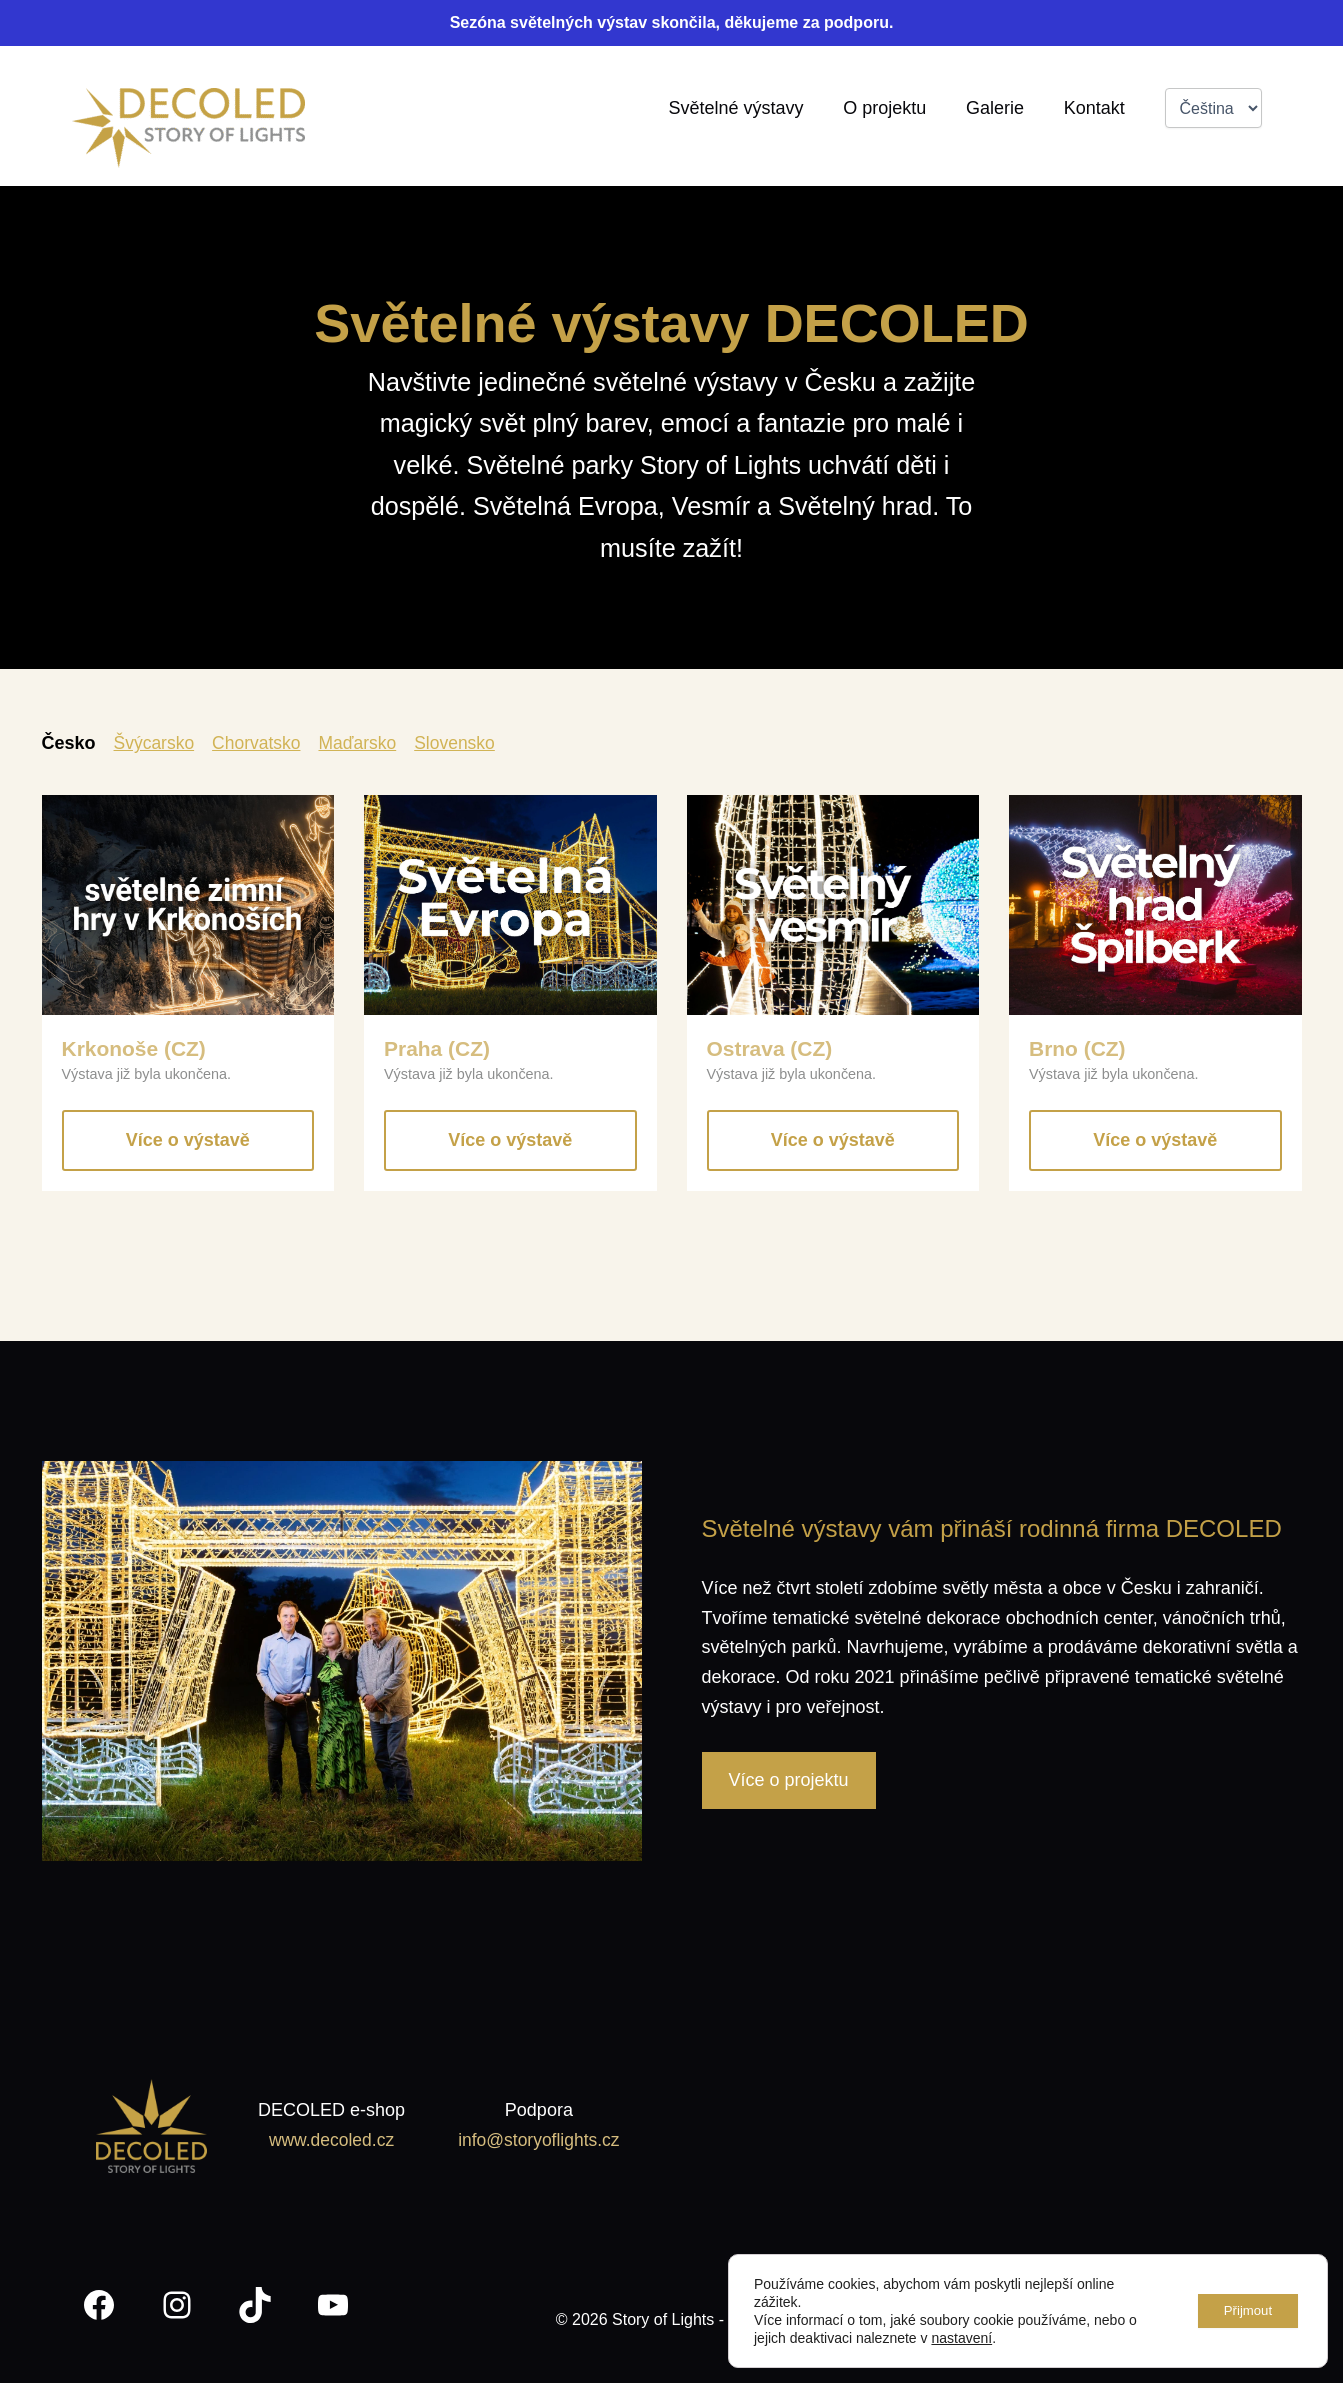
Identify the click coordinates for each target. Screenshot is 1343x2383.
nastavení (961, 2338)
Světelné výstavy (748, 108)
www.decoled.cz (329, 2140)
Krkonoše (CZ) (136, 1048)
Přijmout (1242, 2311)
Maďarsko (364, 743)
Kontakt (1095, 108)
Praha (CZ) (438, 1048)
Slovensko (463, 743)
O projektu (893, 108)
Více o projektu (789, 1780)
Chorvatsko (260, 743)
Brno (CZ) (1079, 1048)
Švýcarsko (155, 743)
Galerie (1000, 108)
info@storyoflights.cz (537, 2140)
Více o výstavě (188, 1140)
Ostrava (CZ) (772, 1048)
